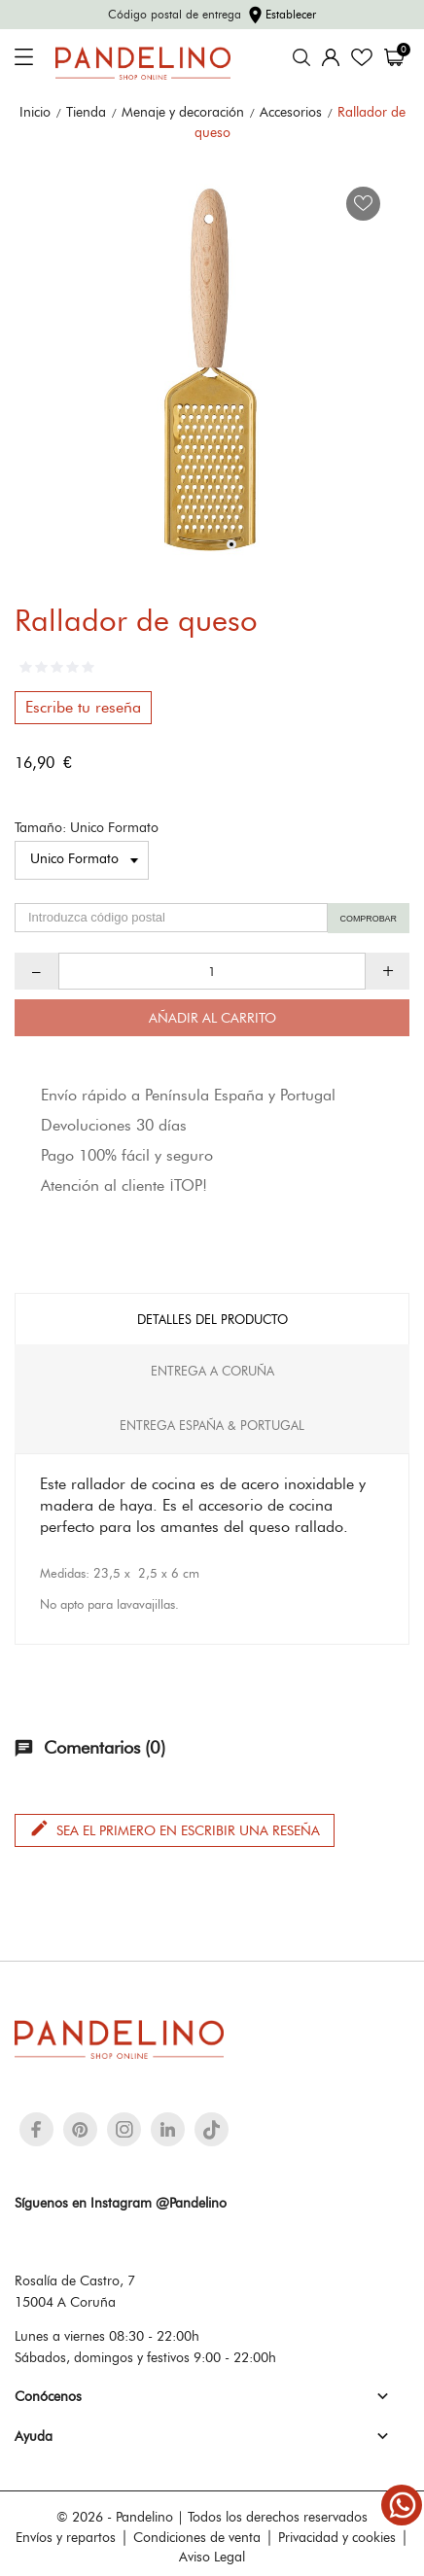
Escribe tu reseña (83, 707)
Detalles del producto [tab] (212, 1319)
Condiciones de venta (197, 2537)
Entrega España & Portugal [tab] (212, 1425)
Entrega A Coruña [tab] (212, 1370)
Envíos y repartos (66, 2537)
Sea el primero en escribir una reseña (174, 1828)
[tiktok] (211, 2130)
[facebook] (36, 2129)
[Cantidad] (212, 971)
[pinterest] (80, 2129)
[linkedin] (167, 2129)
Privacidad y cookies (337, 2537)
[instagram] (124, 2129)
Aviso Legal (212, 2556)
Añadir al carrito (212, 1018)
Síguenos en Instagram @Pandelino (121, 2202)
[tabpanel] (212, 365)
